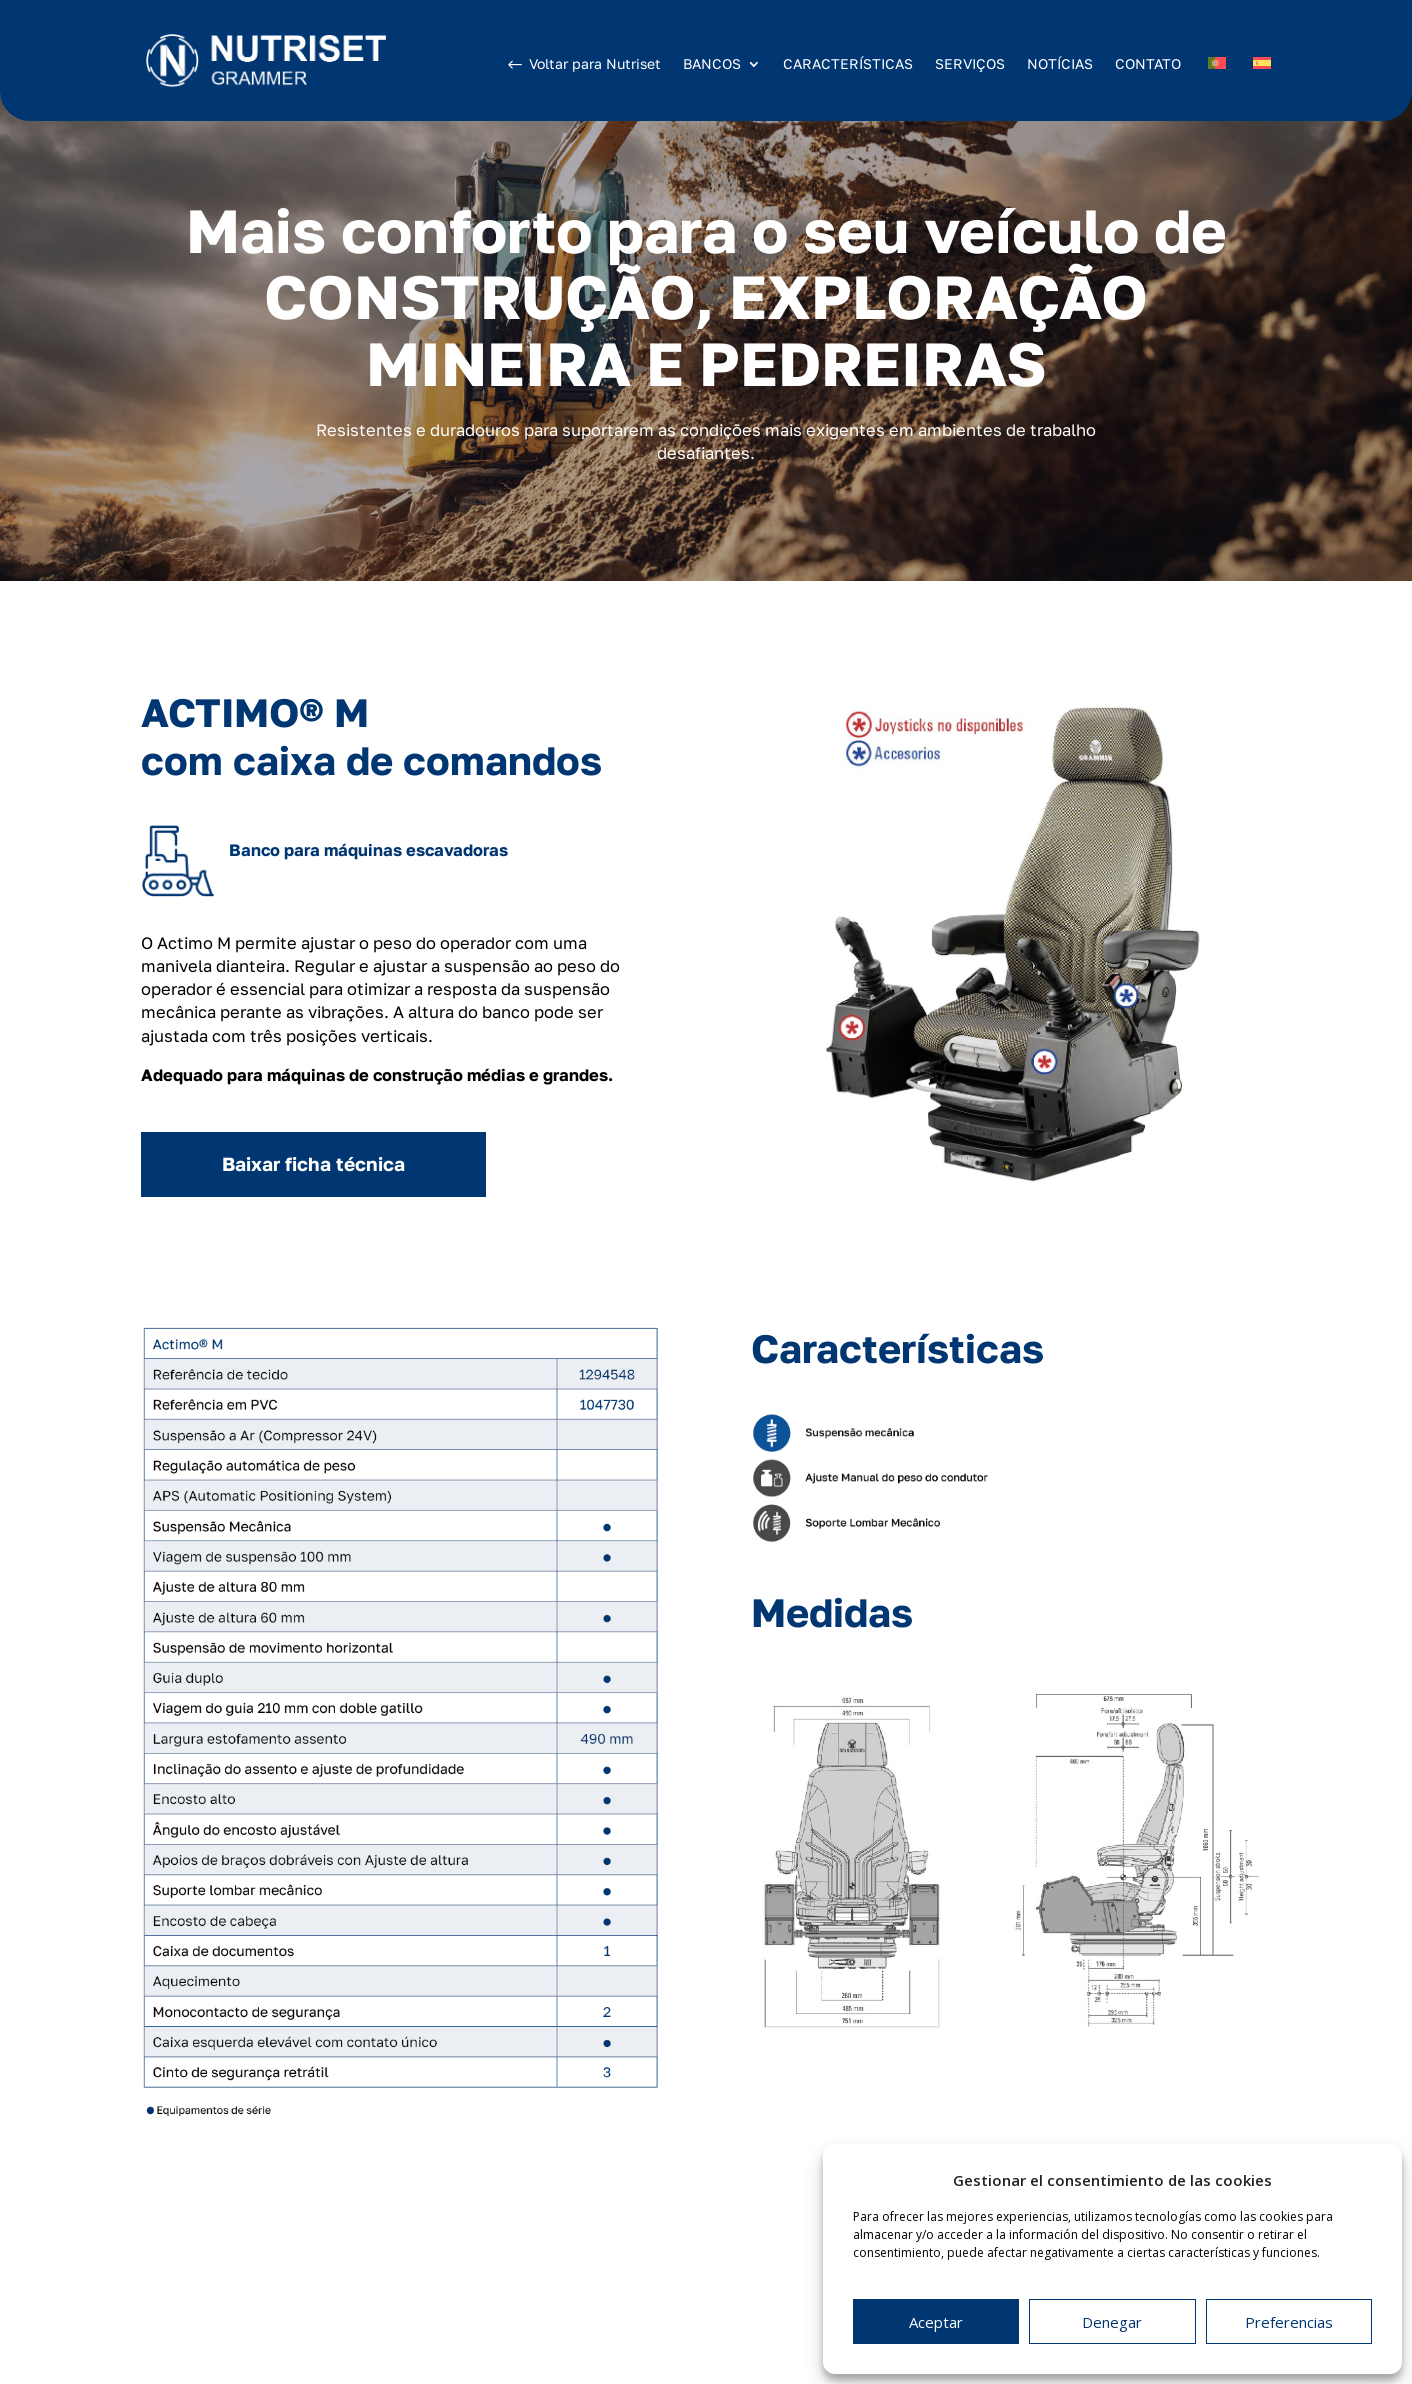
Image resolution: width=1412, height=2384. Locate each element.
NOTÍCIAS (1060, 63)
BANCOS (712, 64)
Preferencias (1289, 2322)
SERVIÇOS (970, 63)
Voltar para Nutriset (595, 63)
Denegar (1112, 2322)
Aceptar (936, 2322)
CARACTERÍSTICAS (848, 63)
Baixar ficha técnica (313, 1163)
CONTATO (1148, 63)
